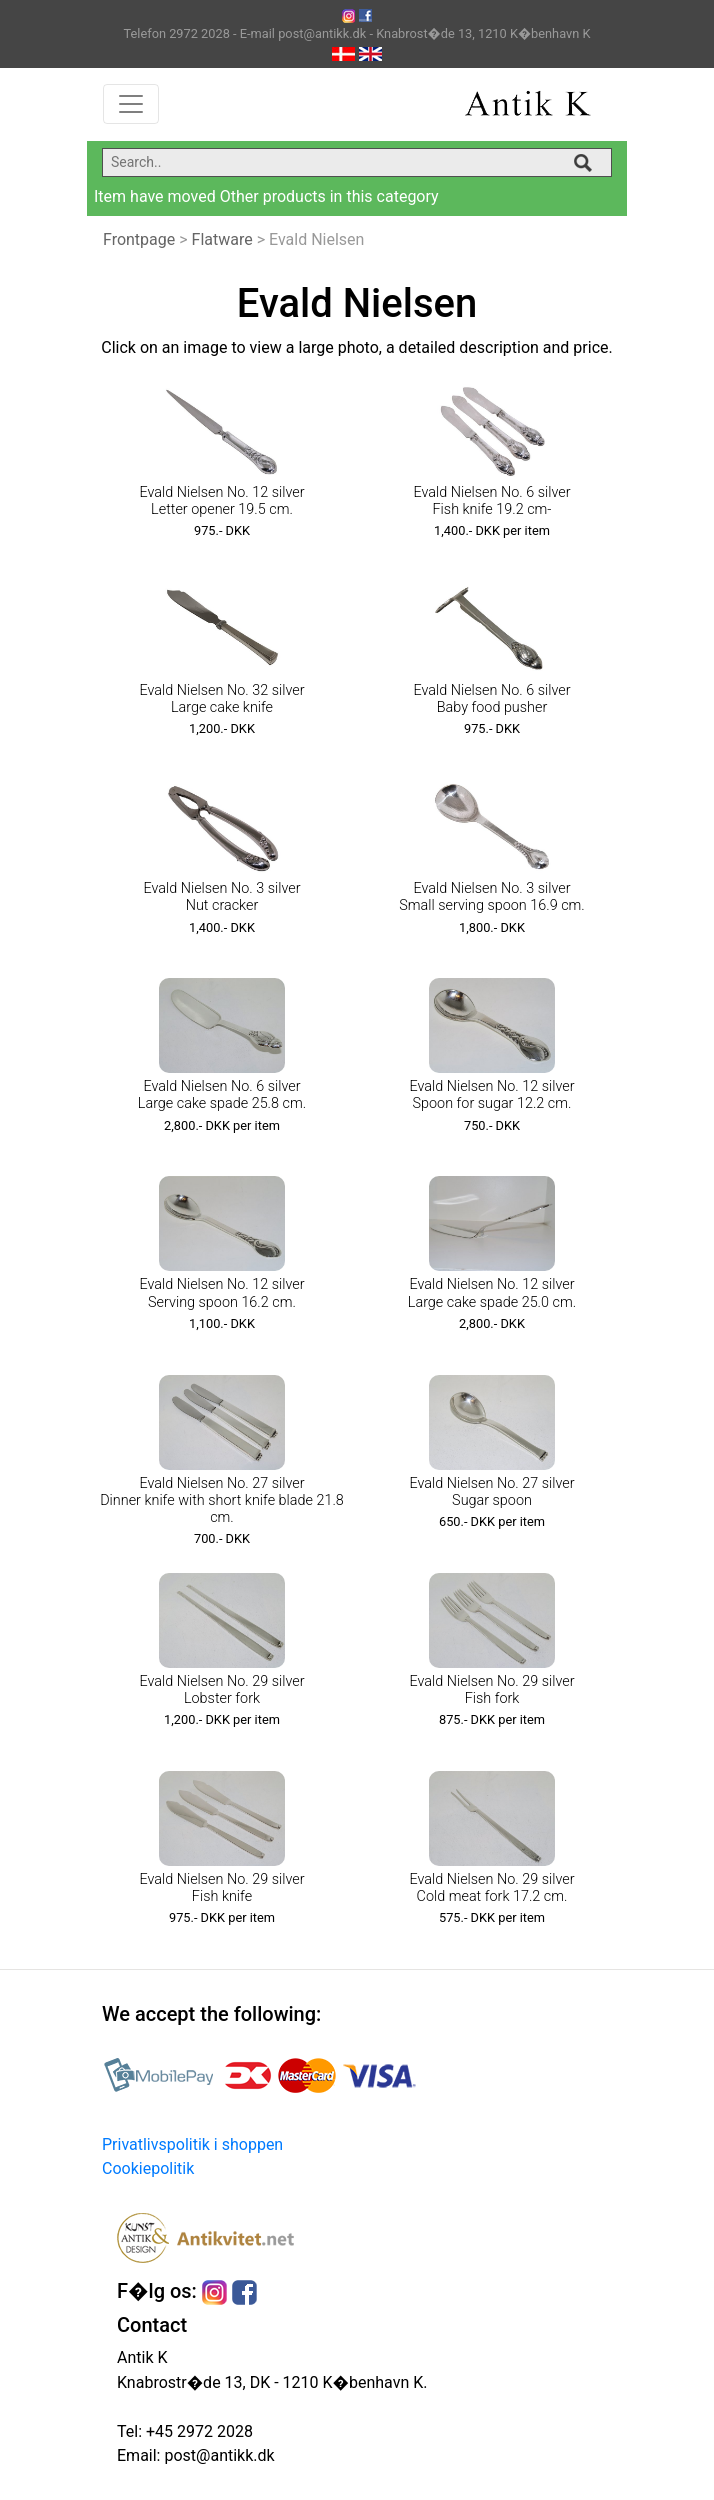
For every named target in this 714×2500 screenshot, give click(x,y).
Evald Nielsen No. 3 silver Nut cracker (221, 897)
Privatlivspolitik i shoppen (192, 2144)
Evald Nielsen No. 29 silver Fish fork (491, 1690)
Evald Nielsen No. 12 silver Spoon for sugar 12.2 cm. (491, 1095)
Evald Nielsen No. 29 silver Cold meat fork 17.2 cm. (491, 1888)
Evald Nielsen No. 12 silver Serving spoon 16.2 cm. (221, 1293)
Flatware (222, 239)
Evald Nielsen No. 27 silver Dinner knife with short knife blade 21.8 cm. (222, 1501)
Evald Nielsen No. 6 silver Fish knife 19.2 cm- (491, 501)
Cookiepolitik (148, 2168)
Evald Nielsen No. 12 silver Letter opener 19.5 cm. (221, 501)
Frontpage (139, 239)
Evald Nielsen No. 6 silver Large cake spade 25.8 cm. (222, 1095)
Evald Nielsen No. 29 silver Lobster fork (221, 1690)
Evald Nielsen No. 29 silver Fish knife (221, 1888)
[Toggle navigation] (131, 104)
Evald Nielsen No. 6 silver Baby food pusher (491, 699)
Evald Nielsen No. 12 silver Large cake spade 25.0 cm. (492, 1293)
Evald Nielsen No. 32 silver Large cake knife (221, 699)
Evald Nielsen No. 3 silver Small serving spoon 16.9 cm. (492, 897)
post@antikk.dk (217, 2455)
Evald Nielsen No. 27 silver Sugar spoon (491, 1492)
